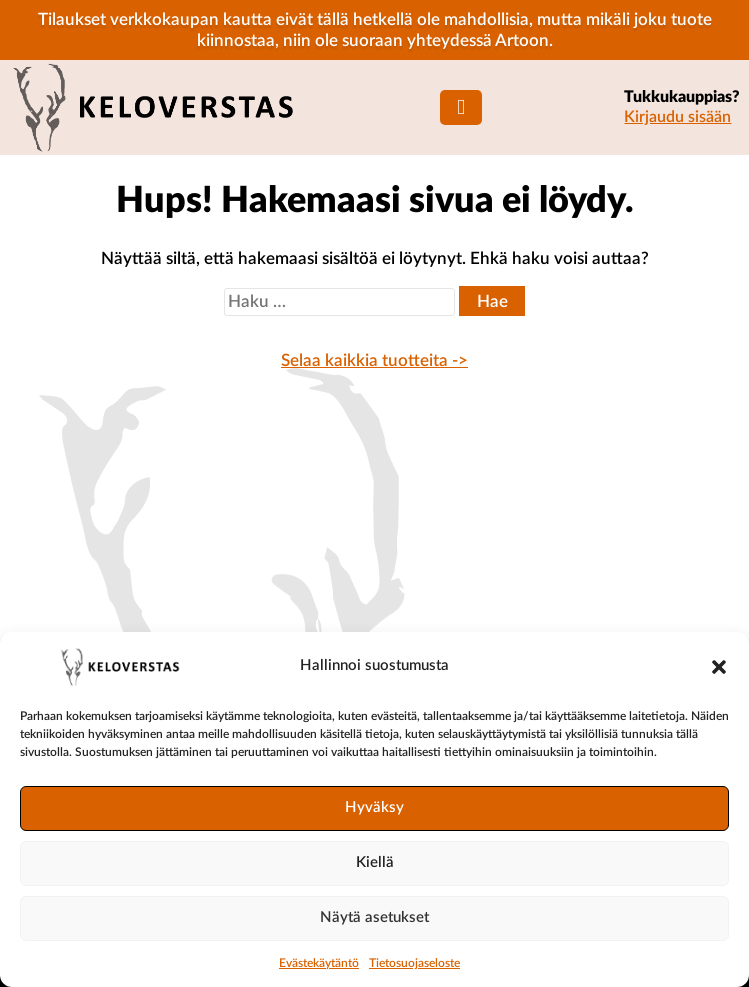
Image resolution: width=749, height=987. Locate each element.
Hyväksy (374, 807)
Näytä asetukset (374, 917)
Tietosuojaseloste (414, 963)
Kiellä (375, 862)
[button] (719, 667)
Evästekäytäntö (319, 963)
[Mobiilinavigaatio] (461, 107)
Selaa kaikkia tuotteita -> (374, 360)
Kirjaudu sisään (677, 117)
